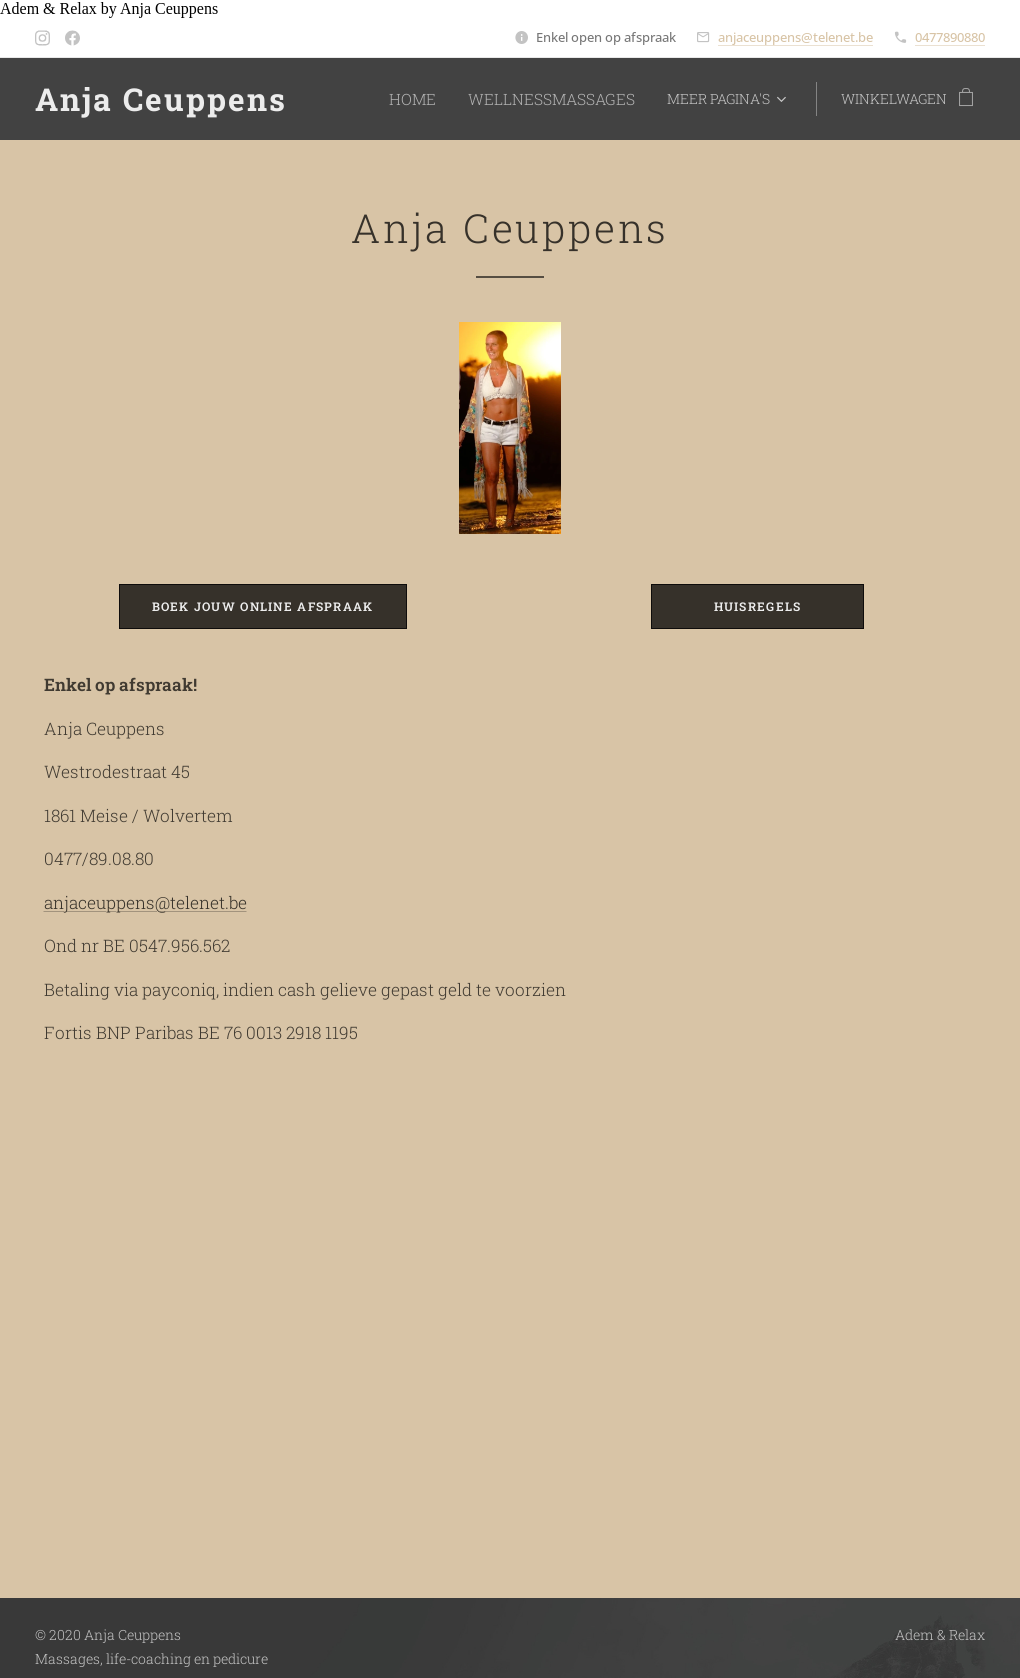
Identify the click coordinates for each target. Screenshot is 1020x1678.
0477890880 (950, 37)
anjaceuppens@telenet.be (795, 37)
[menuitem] (438, 99)
